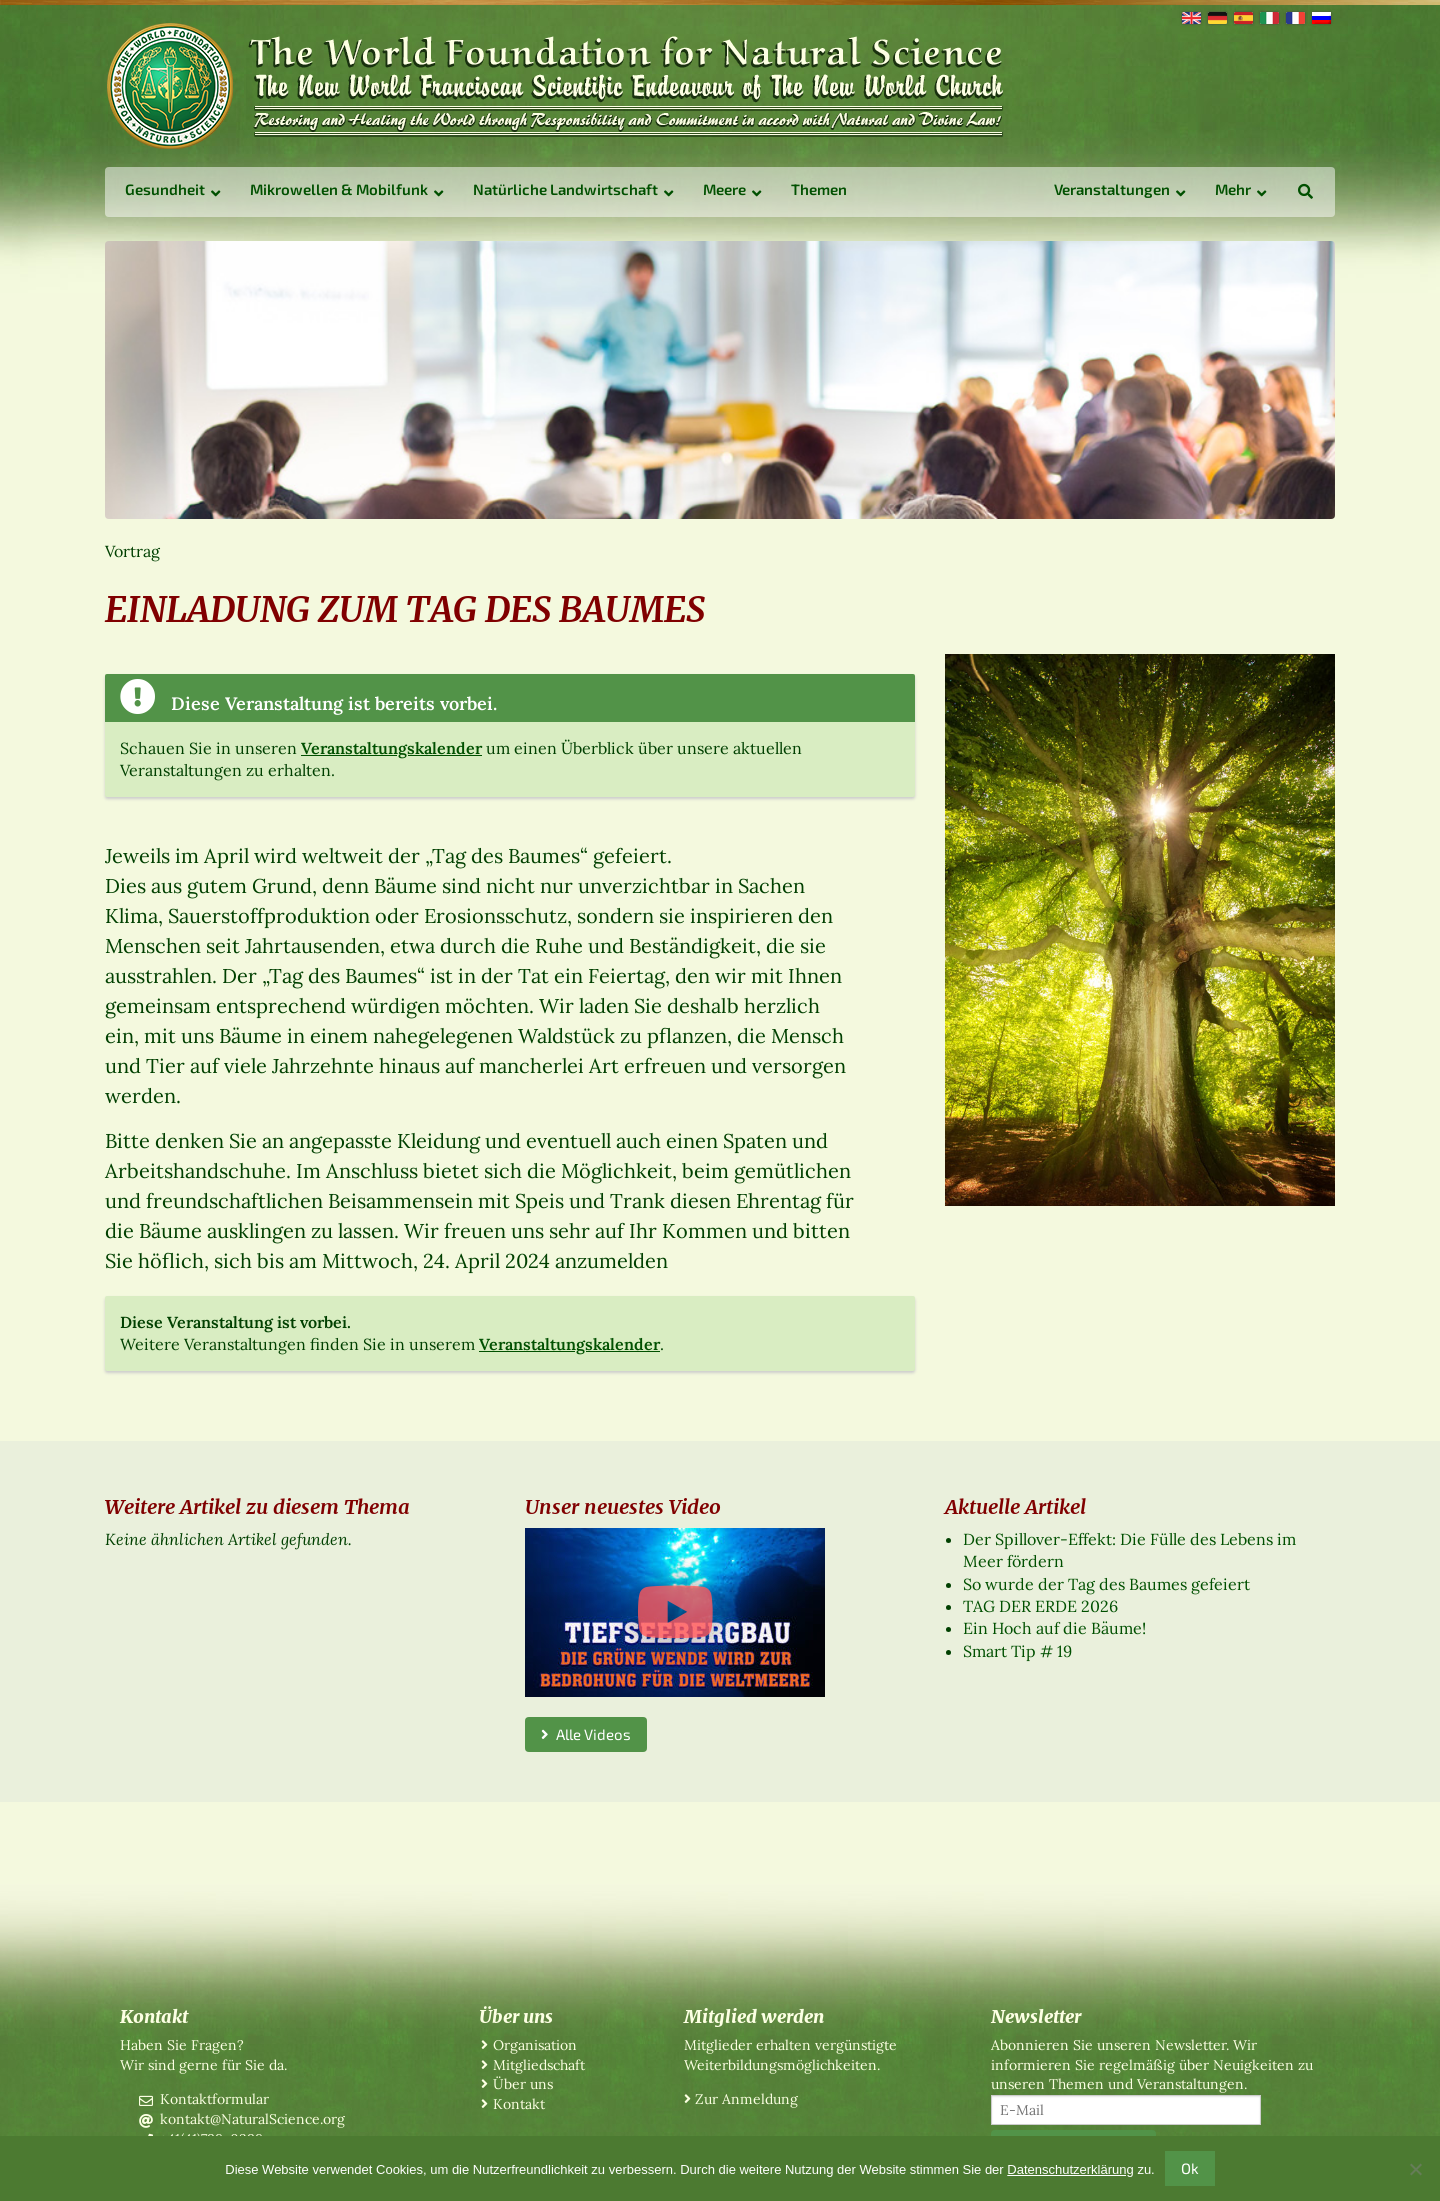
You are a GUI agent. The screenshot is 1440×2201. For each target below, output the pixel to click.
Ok (1190, 2168)
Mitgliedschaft (539, 2065)
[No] (1415, 2169)
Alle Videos (586, 1734)
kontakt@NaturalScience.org (252, 2119)
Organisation (535, 2045)
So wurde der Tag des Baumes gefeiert (1106, 1584)
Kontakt (519, 2104)
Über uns (523, 2084)
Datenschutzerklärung (1070, 2169)
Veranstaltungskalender (391, 748)
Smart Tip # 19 (1017, 1651)
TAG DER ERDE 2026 (1040, 1606)
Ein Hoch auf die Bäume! (1054, 1628)
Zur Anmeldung (746, 2099)
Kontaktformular (214, 2099)
